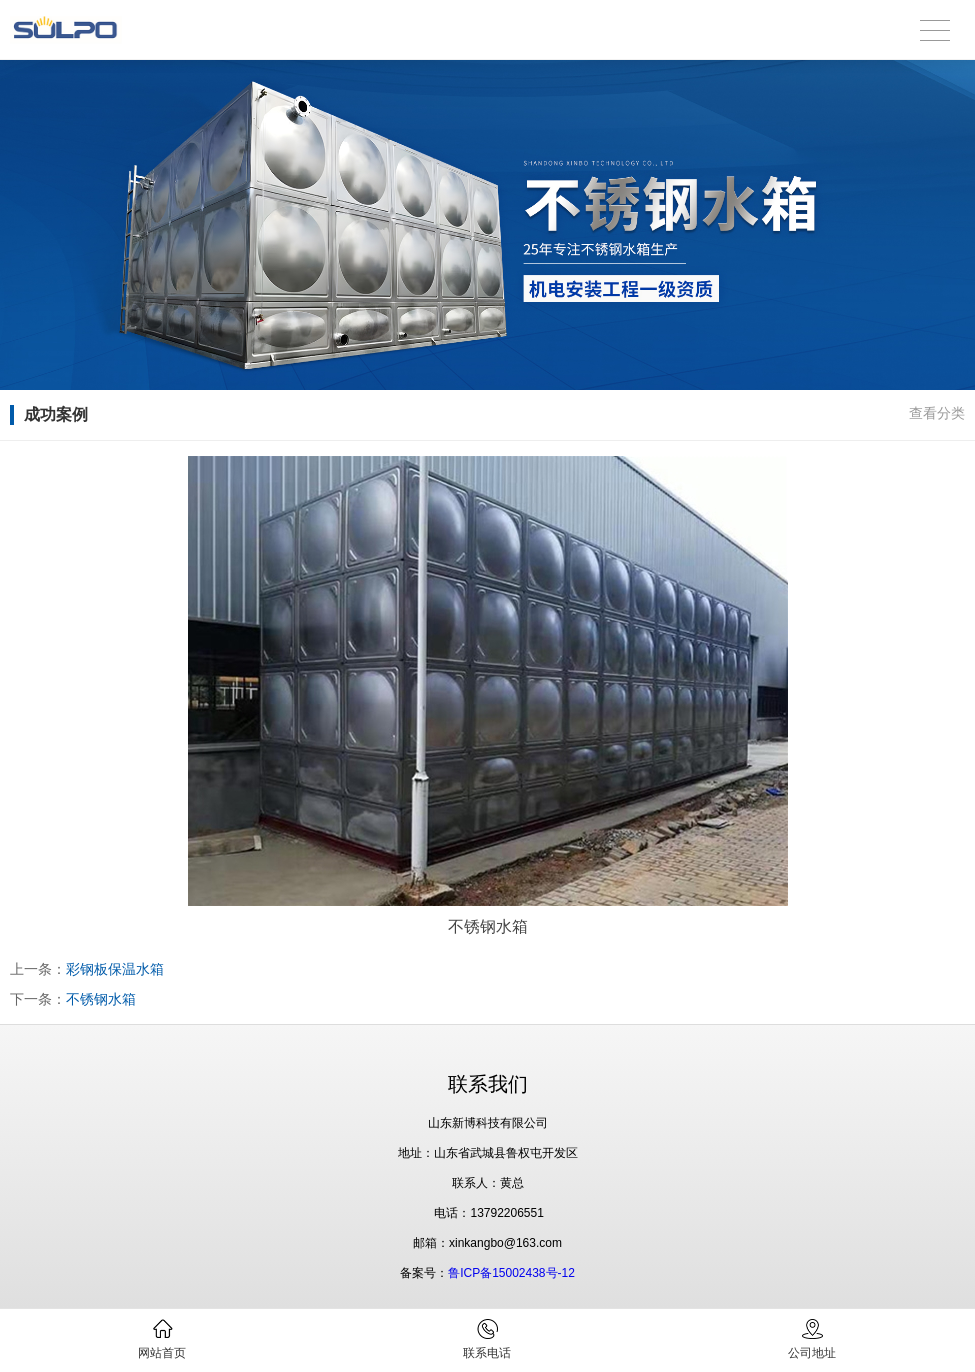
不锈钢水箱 (101, 999)
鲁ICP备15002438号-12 (511, 1273)
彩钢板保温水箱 (115, 969)
